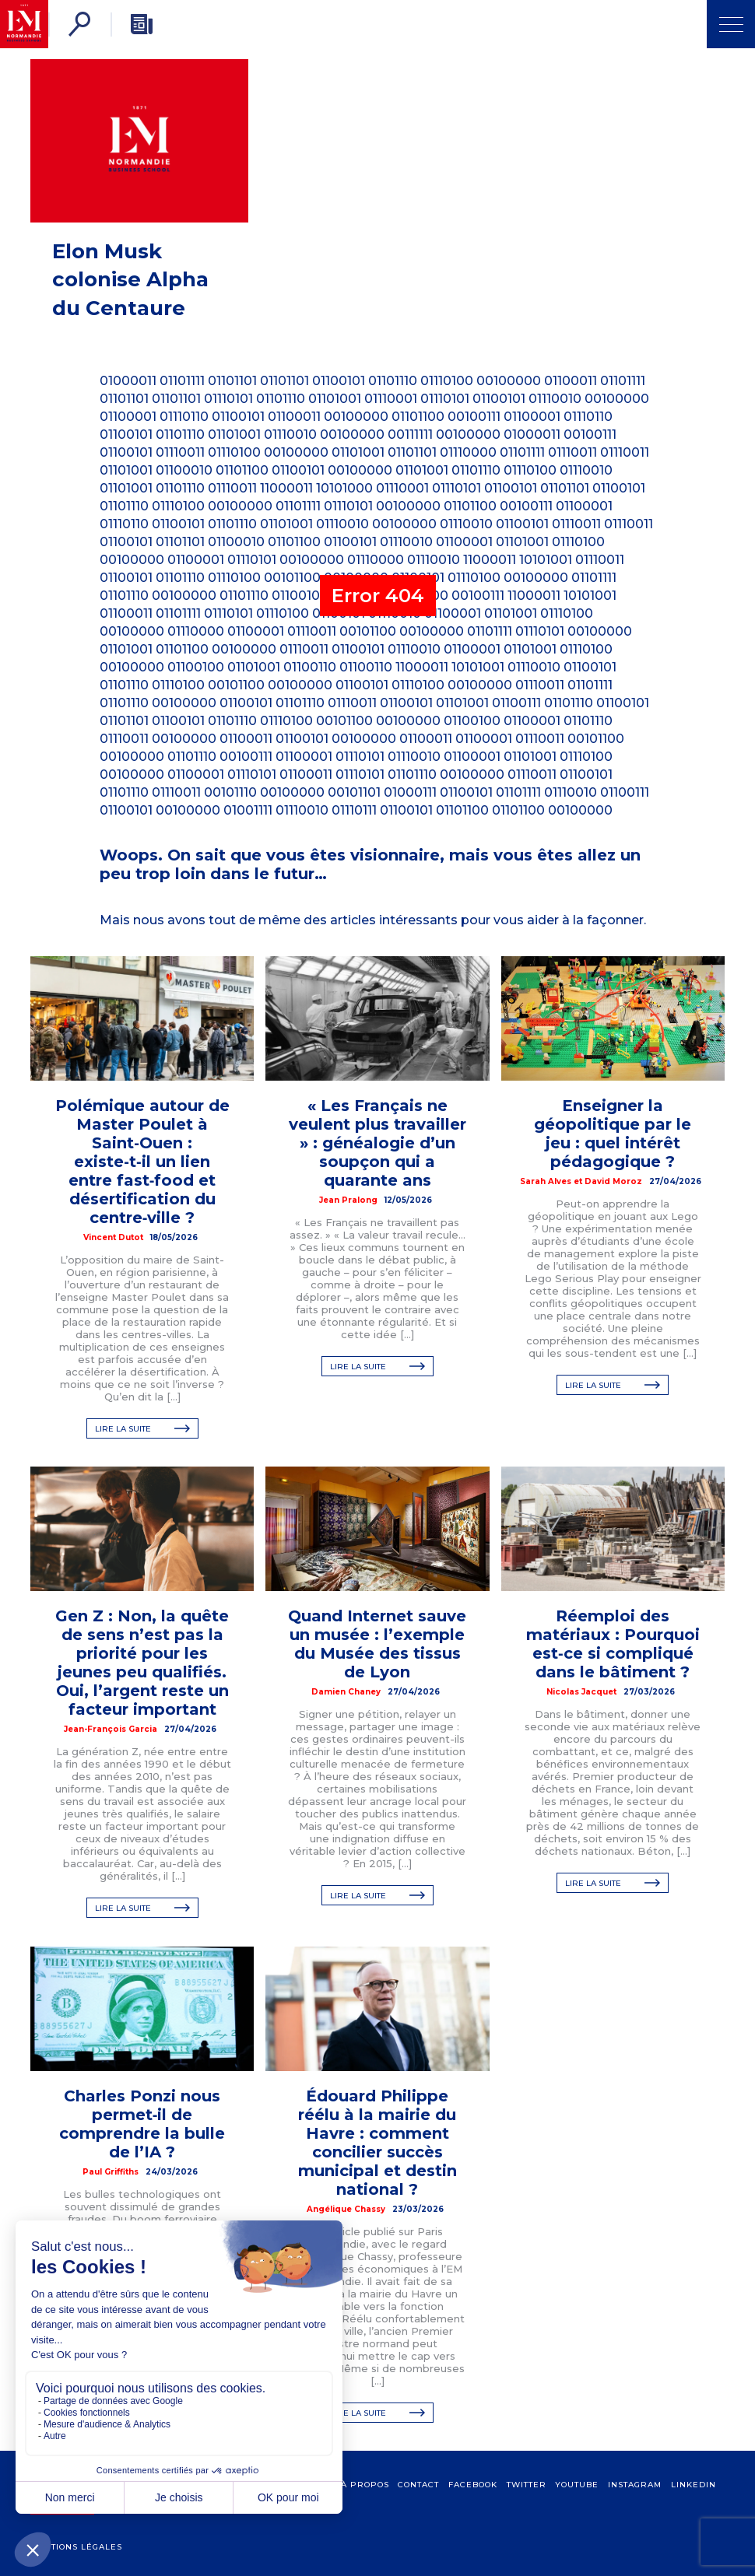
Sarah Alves (545, 1181)
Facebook (472, 2485)
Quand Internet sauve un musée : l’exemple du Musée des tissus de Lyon (377, 1644)
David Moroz (613, 1181)
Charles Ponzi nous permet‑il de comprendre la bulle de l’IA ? (142, 2124)
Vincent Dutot (113, 1237)
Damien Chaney (346, 1692)
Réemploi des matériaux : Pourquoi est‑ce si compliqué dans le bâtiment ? (613, 1644)
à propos (365, 2485)
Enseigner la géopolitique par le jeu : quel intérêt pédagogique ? (612, 1133)
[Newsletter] (142, 24)
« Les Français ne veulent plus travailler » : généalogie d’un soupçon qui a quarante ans (377, 1143)
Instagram (635, 2485)
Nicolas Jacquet (581, 1692)
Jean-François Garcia (110, 1729)
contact (418, 2485)
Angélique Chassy (346, 2209)
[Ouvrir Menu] (731, 24)
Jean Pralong (348, 1200)
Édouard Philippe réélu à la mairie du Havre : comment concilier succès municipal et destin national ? (377, 2143)
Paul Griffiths (111, 2172)
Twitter (526, 2485)
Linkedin (693, 2485)
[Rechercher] (79, 24)
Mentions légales (76, 2547)
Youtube (577, 2485)
